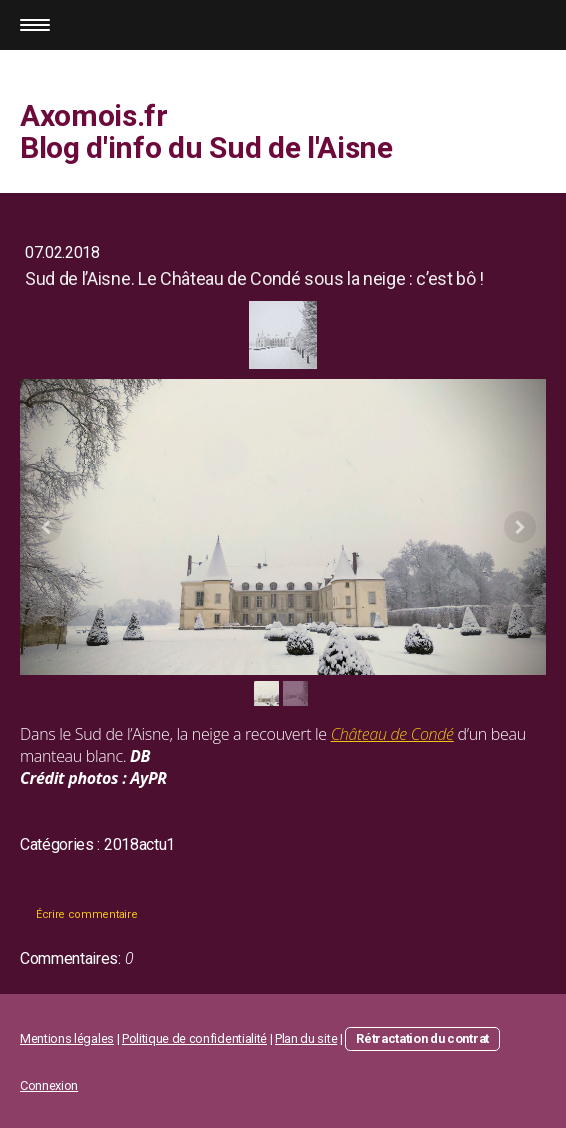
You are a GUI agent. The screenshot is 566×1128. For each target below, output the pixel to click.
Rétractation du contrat (422, 1038)
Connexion (49, 1085)
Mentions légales (67, 1038)
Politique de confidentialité (194, 1038)
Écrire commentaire (86, 914)
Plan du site (306, 1038)
